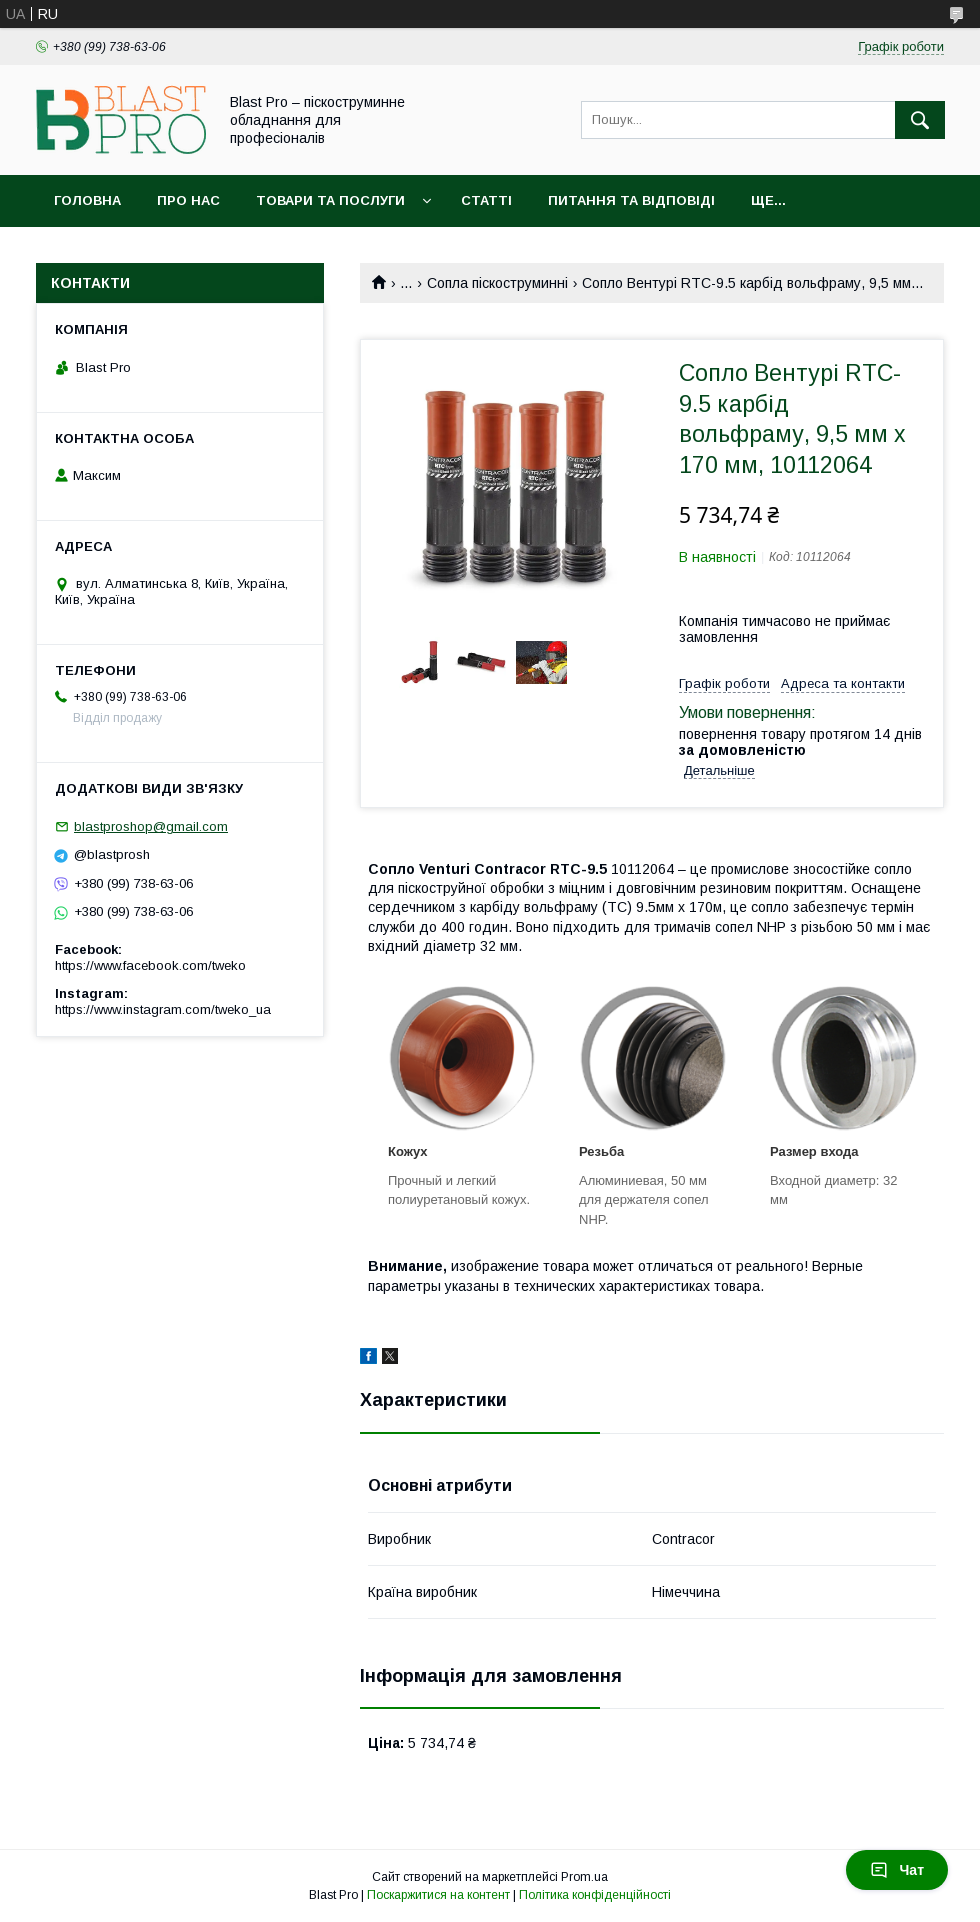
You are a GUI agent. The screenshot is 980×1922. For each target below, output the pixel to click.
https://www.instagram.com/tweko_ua (163, 1009)
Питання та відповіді (631, 200)
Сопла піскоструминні (497, 283)
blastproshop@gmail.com (151, 826)
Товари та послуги (330, 200)
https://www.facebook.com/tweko (150, 965)
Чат (897, 1870)
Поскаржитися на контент (438, 1895)
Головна (87, 200)
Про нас (188, 200)
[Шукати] (920, 120)
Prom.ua (584, 1877)
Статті (486, 200)
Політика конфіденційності (595, 1895)
